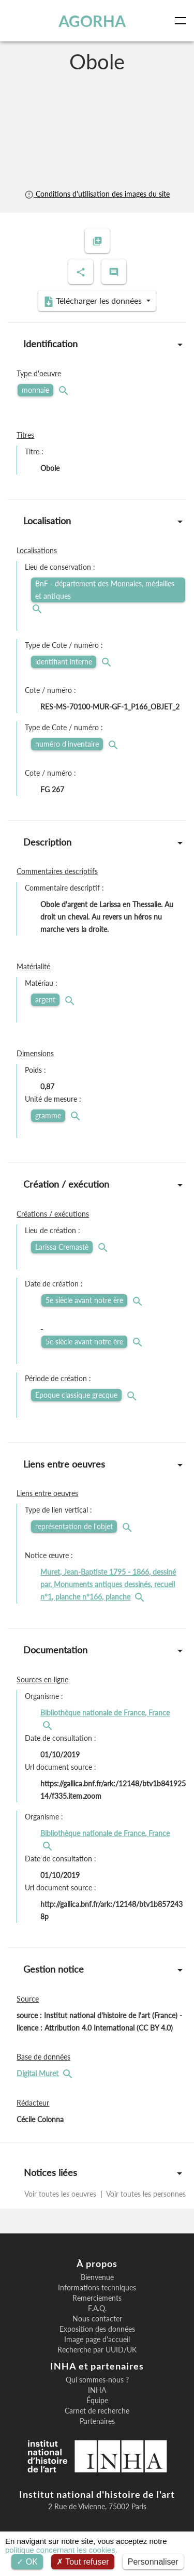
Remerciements (97, 2298)
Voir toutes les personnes (145, 2193)
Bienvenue (97, 2277)
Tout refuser (82, 2561)
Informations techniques (97, 2287)
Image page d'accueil (97, 2339)
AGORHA (92, 20)
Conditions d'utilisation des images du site (97, 193)
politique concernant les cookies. (61, 2549)
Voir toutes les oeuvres (61, 2193)
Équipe (97, 2400)
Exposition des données (97, 2329)
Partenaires (97, 2421)
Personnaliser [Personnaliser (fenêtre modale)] (153, 2561)
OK (27, 2561)
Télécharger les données (93, 301)
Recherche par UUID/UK (97, 2349)
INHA (97, 2390)
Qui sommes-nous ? (97, 2379)
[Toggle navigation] (182, 20)
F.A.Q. (97, 2308)
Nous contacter (97, 2318)
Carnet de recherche (97, 2411)
